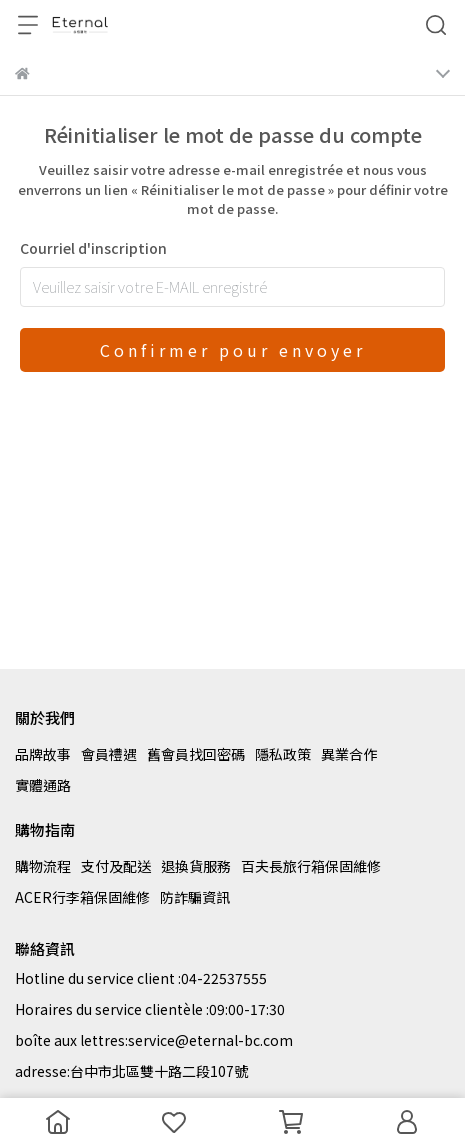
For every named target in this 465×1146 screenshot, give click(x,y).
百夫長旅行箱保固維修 (311, 866)
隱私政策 (283, 754)
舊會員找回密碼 (196, 754)
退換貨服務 (196, 866)
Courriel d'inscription (93, 248)
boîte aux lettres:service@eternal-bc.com (154, 1040)
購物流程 (43, 866)
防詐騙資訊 (195, 897)
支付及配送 (116, 866)
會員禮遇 (109, 754)
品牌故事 (43, 754)
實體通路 (43, 785)
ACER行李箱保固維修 (82, 897)
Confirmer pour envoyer (233, 350)
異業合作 (349, 754)
